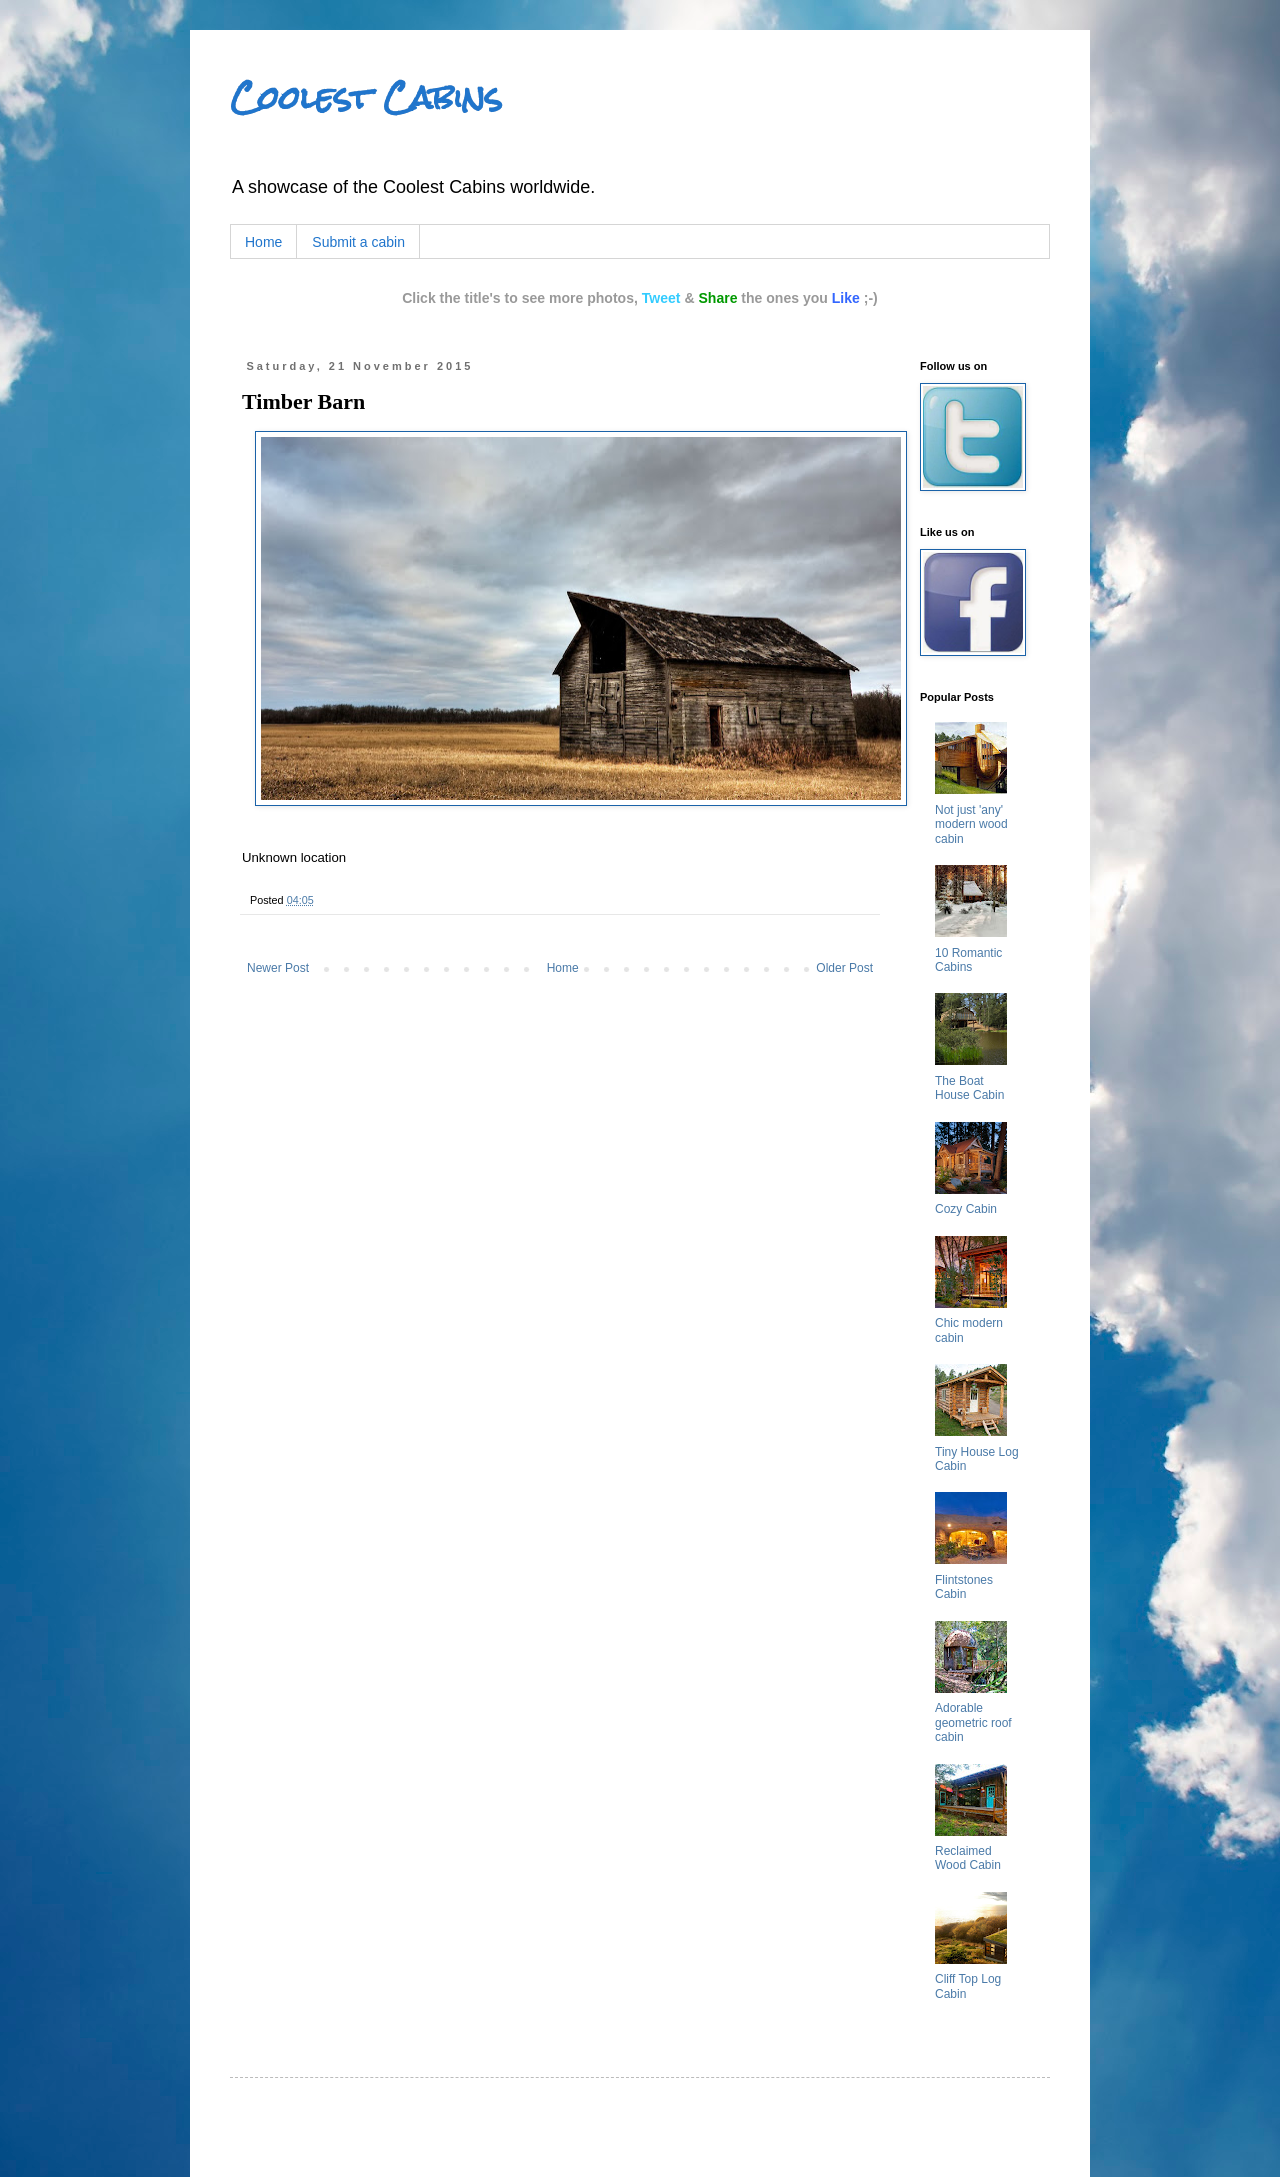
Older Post (844, 968)
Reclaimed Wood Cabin (968, 1858)
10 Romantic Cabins (968, 960)
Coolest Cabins (366, 97)
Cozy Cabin (966, 1209)
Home (263, 242)
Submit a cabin (358, 242)
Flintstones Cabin (964, 1587)
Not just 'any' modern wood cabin (971, 824)
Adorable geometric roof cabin (973, 1722)
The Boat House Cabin (969, 1088)
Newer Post (278, 968)
